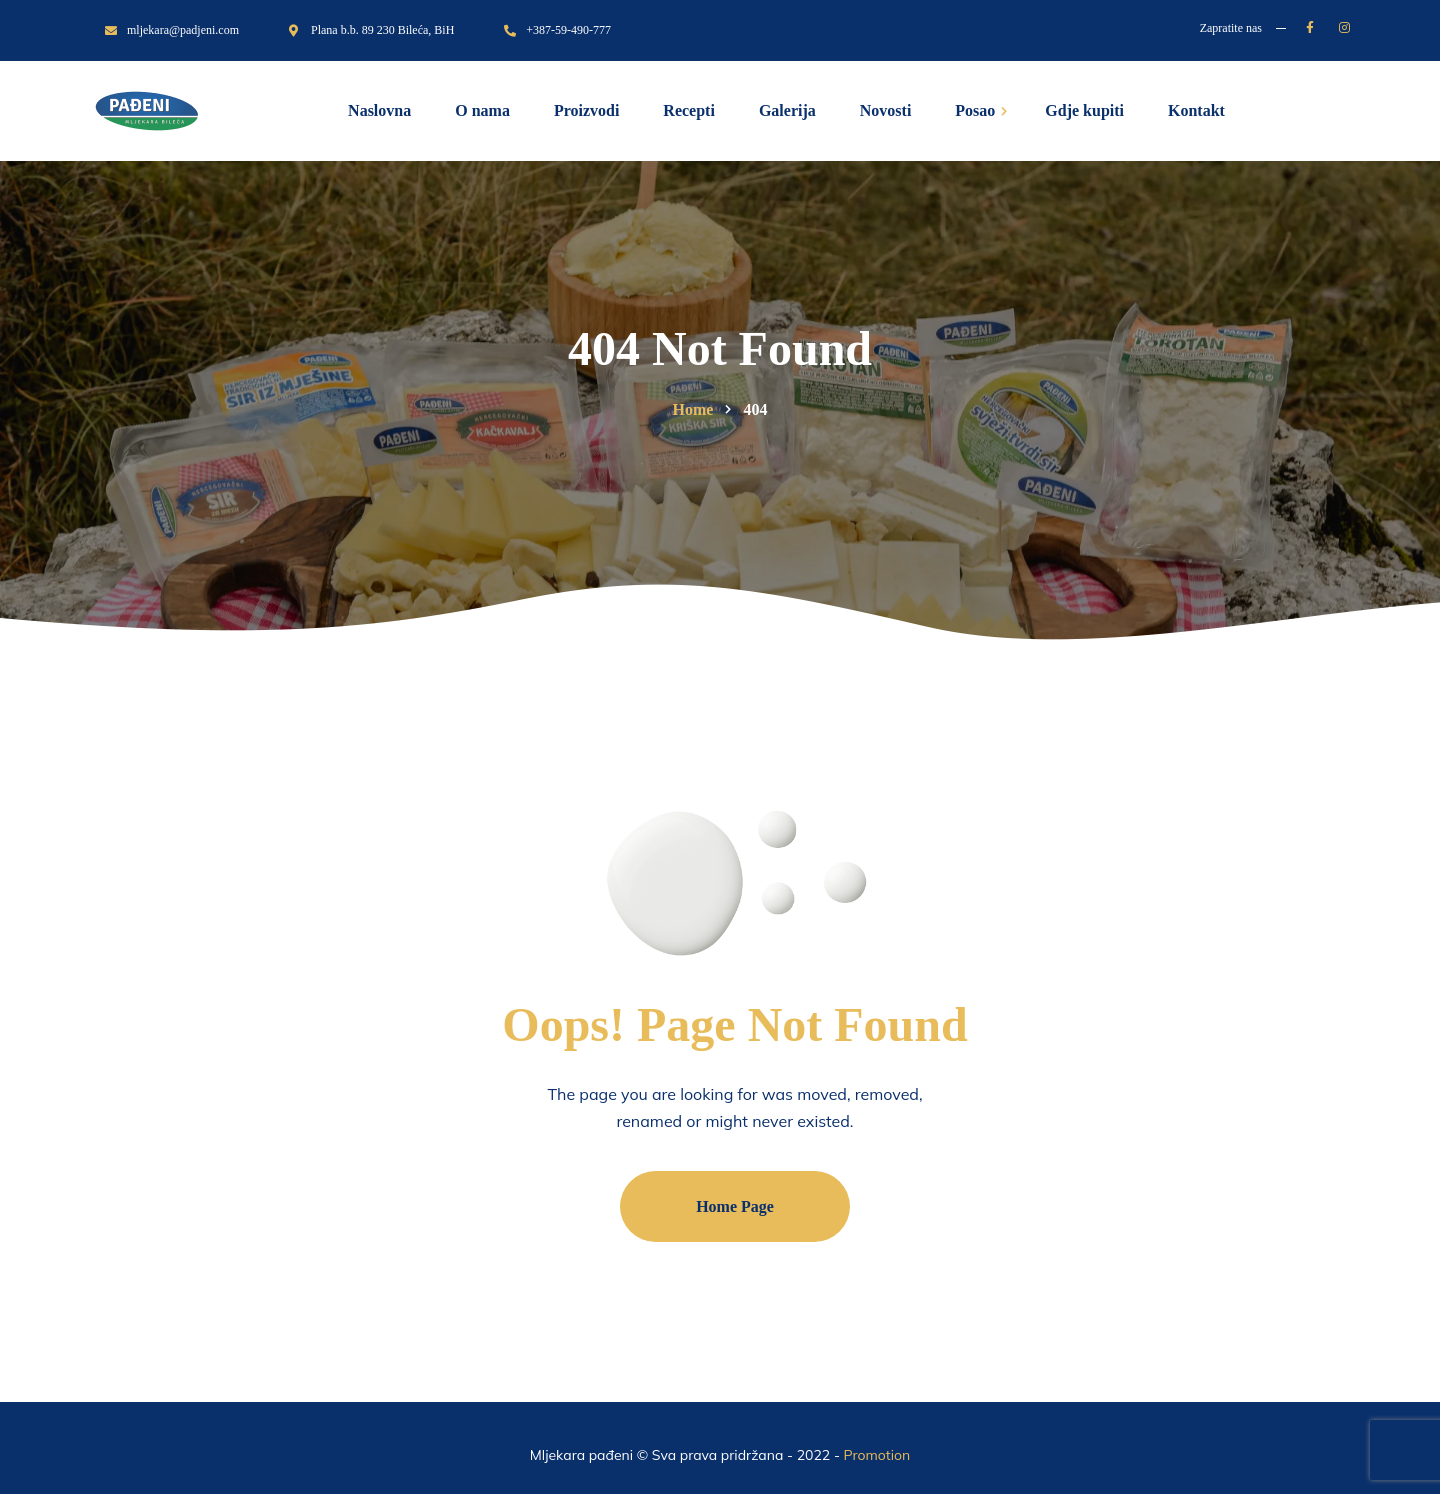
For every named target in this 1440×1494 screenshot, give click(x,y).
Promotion (877, 1455)
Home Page (735, 1206)
